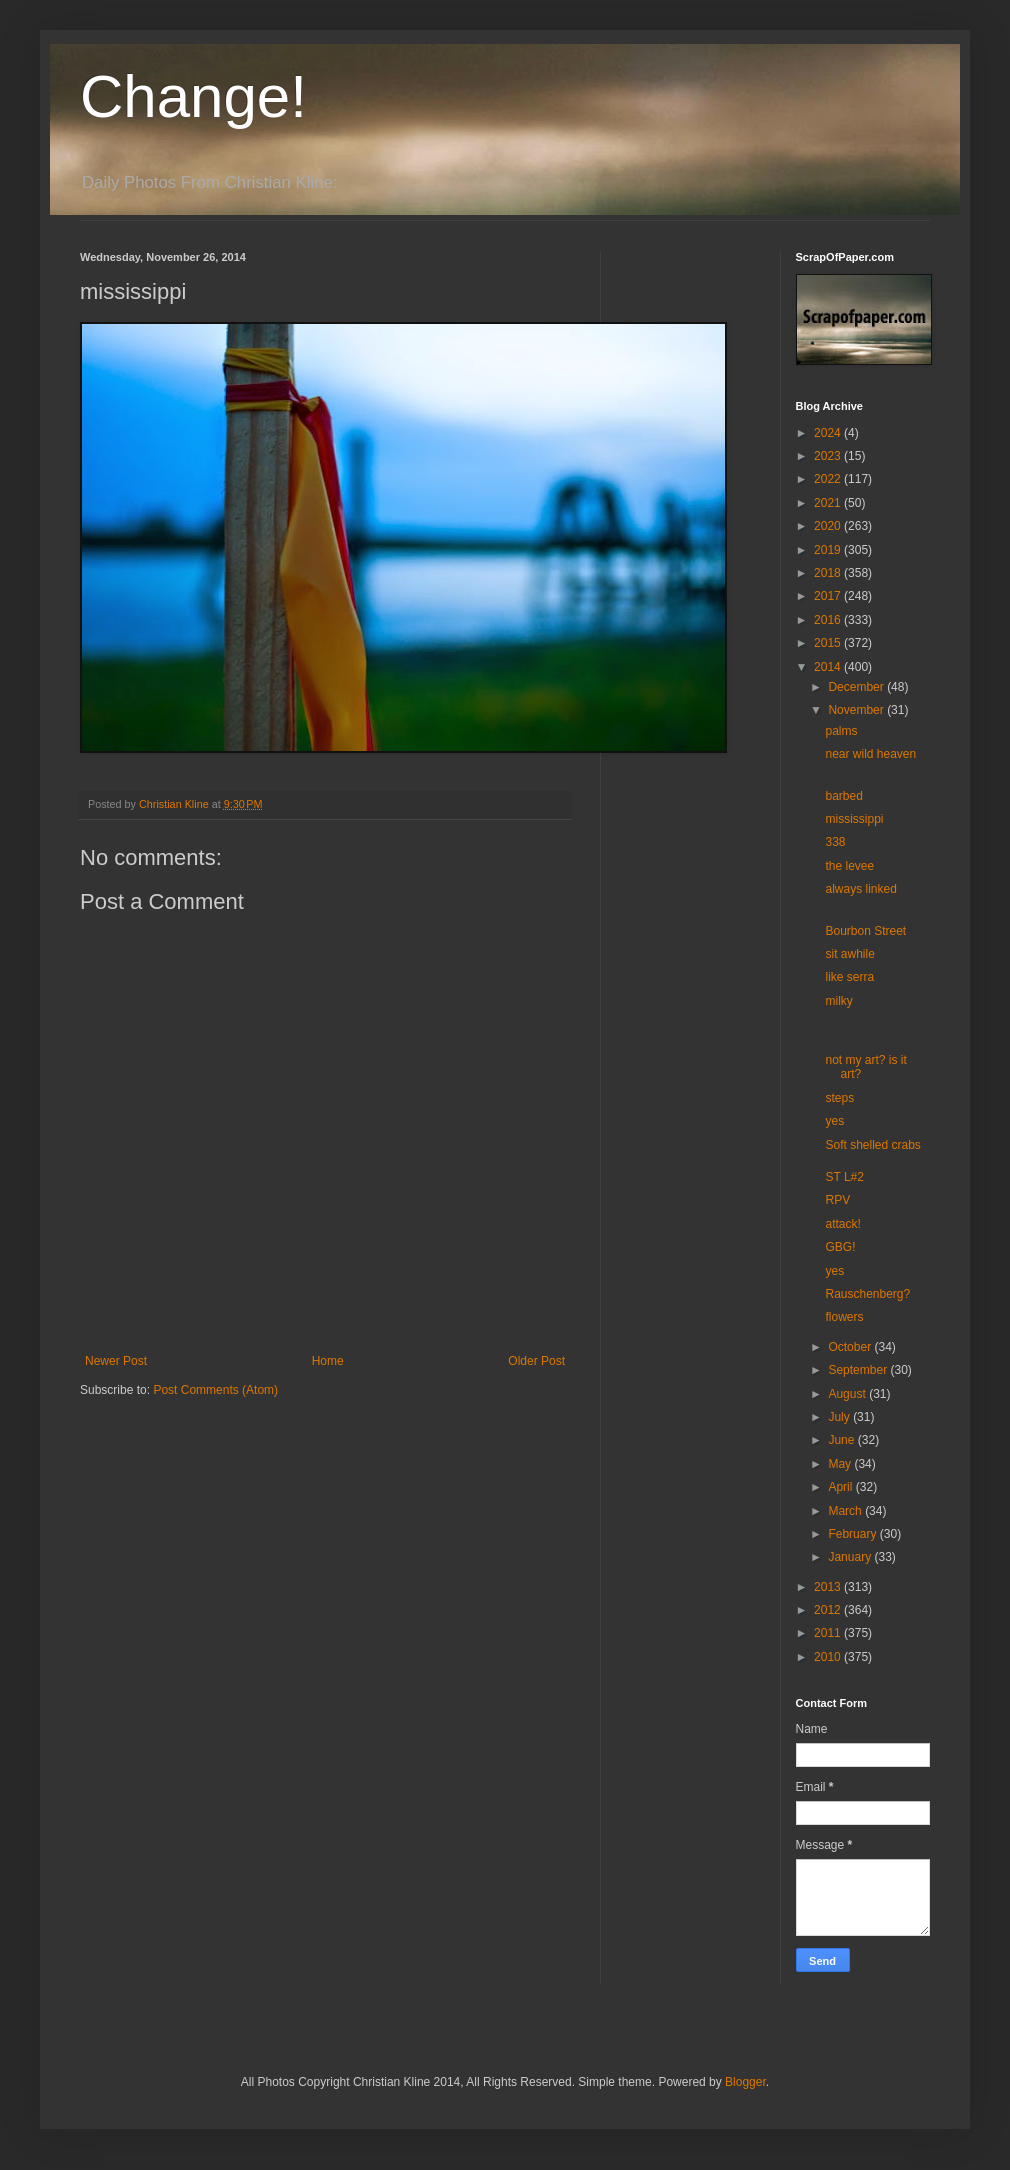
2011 (829, 1633)
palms (841, 731)
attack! (842, 1224)
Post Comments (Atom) (215, 1390)
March (846, 1511)
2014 (829, 667)
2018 (829, 573)
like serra (849, 977)
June (842, 1440)
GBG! (840, 1247)
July (840, 1417)
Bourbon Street (865, 931)
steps (839, 1098)
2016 (829, 620)
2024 (829, 433)
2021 (829, 503)
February (853, 1534)
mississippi (854, 819)
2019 (829, 550)
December (857, 687)
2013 (829, 1587)
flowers (844, 1317)
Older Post (536, 1361)
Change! (193, 96)
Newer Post (116, 1361)
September (859, 1370)
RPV (837, 1200)
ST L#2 (844, 1177)
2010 (829, 1657)
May (841, 1464)
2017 (829, 596)
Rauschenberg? (867, 1294)
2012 (829, 1610)
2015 (829, 643)
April (841, 1487)
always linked (860, 889)
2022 (829, 479)
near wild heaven (870, 754)
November (857, 710)
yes (834, 1121)
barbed (843, 796)
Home (328, 1361)
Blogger (745, 2082)
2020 (829, 526)
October (851, 1347)
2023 (829, 456)
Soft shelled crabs (872, 1145)
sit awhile (849, 954)
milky (838, 1001)
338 (835, 842)
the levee (849, 866)
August (848, 1394)
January (851, 1557)
